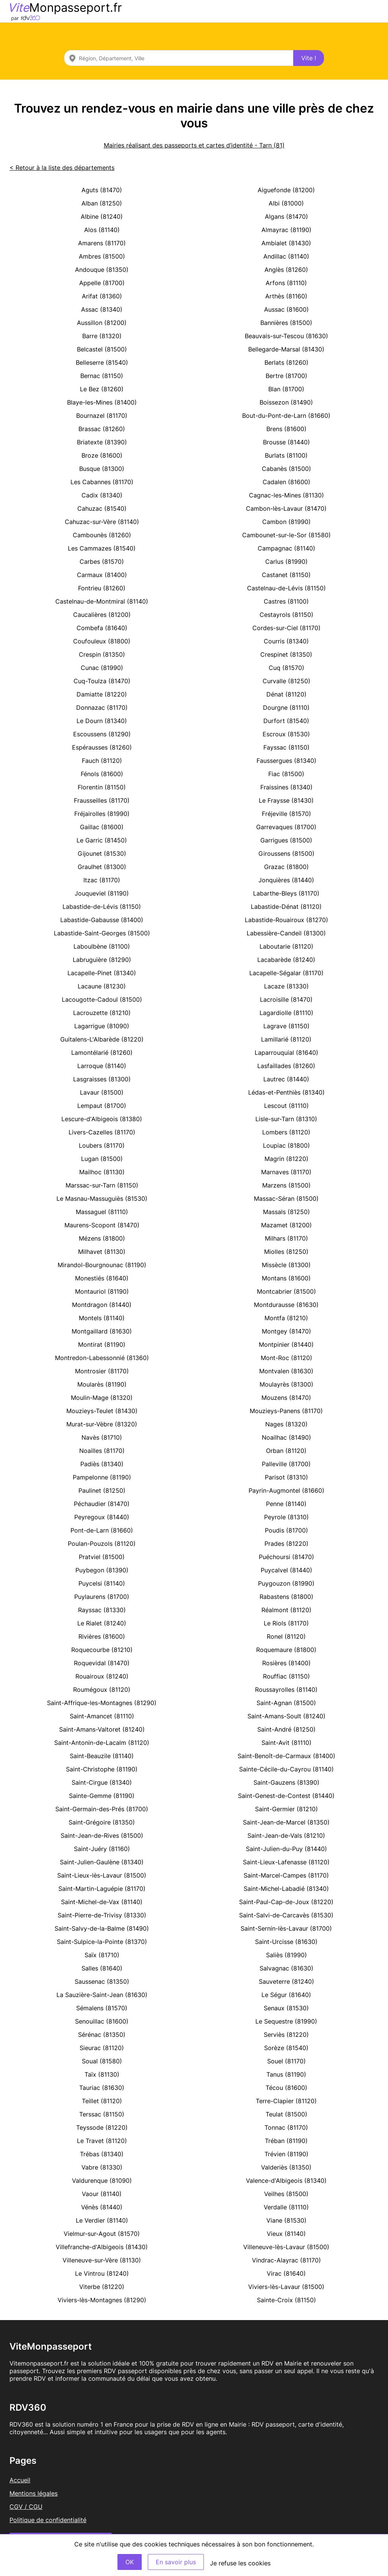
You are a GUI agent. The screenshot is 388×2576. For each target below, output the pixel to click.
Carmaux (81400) (102, 575)
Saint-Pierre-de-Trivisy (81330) (102, 1915)
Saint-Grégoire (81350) (102, 1822)
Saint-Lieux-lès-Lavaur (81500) (101, 1875)
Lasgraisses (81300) (102, 1079)
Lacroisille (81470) (286, 999)
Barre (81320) (102, 336)
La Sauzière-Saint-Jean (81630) (101, 1995)
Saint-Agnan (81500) (286, 1703)
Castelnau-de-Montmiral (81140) (101, 601)
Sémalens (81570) (101, 2008)
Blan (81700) (286, 389)
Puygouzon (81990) (286, 1583)
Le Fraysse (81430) (286, 800)
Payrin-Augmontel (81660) (286, 1490)
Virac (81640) (286, 2273)
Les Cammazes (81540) (102, 548)
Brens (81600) (286, 429)
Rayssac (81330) (102, 1610)
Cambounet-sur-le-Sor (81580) (286, 535)
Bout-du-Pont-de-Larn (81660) (286, 415)
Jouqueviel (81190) (102, 893)
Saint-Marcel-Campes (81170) (286, 1875)
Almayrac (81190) (286, 230)
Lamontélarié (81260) (102, 1052)
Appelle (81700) (102, 283)
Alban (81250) (101, 203)
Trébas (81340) (102, 2154)
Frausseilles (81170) (102, 800)
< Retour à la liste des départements (61, 167)
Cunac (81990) (102, 667)
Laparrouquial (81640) (286, 1052)
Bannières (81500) (286, 322)
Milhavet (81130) (101, 1251)
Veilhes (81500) (286, 2194)
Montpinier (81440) (286, 1344)
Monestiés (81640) (101, 1278)
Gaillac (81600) (102, 827)
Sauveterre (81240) (286, 1981)
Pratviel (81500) (102, 1557)
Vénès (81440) (101, 2207)
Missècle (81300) (286, 1265)
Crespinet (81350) (286, 654)
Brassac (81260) (101, 429)
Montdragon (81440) (101, 1304)
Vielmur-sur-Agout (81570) (102, 2233)
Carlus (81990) (286, 561)
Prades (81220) (286, 1543)
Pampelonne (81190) (102, 1477)
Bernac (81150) (101, 376)
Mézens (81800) (102, 1238)
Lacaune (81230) (102, 986)
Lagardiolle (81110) (286, 1013)
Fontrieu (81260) (101, 588)
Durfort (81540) (286, 721)
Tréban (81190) (286, 2141)
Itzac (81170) (101, 880)
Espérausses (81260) (102, 747)
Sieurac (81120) (102, 2048)
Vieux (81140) (286, 2233)
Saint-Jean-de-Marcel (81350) (286, 1822)
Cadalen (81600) (286, 482)
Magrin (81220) (286, 1158)
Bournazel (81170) (101, 415)
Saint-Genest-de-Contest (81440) (286, 1795)
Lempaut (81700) (101, 1105)
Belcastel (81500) (102, 349)
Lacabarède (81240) (286, 959)
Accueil (19, 2480)
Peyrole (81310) (286, 1517)
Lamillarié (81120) (286, 1039)
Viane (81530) (286, 2220)
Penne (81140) (286, 1504)
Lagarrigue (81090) (101, 1026)
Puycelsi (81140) (101, 1583)
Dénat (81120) (286, 694)
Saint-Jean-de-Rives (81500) (102, 1835)
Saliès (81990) (286, 1955)
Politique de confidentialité (47, 2520)
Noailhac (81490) (286, 1437)
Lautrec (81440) (286, 1079)
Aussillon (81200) (102, 322)
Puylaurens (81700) (101, 1596)
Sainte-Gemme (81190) (102, 1795)
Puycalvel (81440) (286, 1570)
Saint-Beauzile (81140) (102, 1756)
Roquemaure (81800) (286, 1650)
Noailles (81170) (102, 1450)
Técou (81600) (286, 2087)
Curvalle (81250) (286, 681)
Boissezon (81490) (286, 402)
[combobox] (178, 58)
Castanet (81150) (286, 575)
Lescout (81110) (286, 1105)
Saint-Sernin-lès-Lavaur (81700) (286, 1928)
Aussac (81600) (286, 309)
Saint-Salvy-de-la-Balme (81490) (102, 1928)
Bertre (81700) (286, 376)
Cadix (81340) (101, 495)
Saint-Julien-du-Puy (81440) (286, 1849)
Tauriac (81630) (101, 2087)
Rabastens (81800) (286, 1596)
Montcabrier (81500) (286, 1291)
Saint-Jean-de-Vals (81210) (286, 1835)
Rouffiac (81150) (286, 1676)
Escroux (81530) (286, 734)
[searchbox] (178, 58)
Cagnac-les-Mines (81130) (286, 495)
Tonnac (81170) (286, 2127)
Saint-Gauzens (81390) (286, 1782)
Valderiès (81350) (286, 2167)
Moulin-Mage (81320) (102, 1397)
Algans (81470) (286, 216)
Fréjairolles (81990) (102, 813)
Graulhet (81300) (102, 867)
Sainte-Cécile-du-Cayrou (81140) (286, 1769)
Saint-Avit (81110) (286, 1742)
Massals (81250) (286, 1212)
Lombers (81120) (286, 1132)
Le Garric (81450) (102, 840)
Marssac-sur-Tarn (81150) (102, 1185)
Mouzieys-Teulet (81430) (102, 1411)
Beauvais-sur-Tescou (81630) (286, 336)
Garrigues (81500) (286, 840)
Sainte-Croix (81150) (286, 2300)
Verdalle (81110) (286, 2207)
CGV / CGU (25, 2506)
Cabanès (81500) (286, 468)
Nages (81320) (286, 1424)
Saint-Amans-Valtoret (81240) (102, 1729)
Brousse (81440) (286, 442)
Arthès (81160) (286, 296)
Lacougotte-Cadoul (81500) (102, 999)
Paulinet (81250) (101, 1490)
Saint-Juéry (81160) (102, 1849)
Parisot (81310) (286, 1477)
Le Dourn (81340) (102, 721)
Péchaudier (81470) (102, 1504)
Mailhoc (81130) (102, 1172)
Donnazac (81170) (102, 707)
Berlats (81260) (286, 362)
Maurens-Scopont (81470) (101, 1225)
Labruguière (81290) (102, 959)
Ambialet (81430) (286, 243)
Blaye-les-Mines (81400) (102, 402)
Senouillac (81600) (101, 2021)
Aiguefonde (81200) (286, 190)
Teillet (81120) (102, 2101)
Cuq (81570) (286, 667)
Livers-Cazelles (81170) (102, 1132)
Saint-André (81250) (286, 1729)
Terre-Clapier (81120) (286, 2101)
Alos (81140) (102, 230)
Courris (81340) (286, 641)
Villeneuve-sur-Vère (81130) (102, 2260)
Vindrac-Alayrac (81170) (286, 2260)
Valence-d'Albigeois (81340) (286, 2180)
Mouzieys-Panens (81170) (286, 1411)
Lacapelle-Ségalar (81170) (286, 973)
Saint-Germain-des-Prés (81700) (101, 1809)
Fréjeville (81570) (286, 813)
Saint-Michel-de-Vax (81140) (101, 1902)
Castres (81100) (286, 601)
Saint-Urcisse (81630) (286, 1941)
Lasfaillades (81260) (286, 1066)
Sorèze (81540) (286, 2048)
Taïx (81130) (101, 2074)
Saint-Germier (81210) (286, 1809)
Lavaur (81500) (102, 1092)
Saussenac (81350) (102, 1981)
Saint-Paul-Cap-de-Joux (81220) (286, 1902)
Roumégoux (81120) (101, 1689)
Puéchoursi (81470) (286, 1557)
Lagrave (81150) (286, 1026)
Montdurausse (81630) (286, 1304)
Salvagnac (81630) (286, 1968)
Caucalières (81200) (102, 614)
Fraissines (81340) (286, 787)
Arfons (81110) (286, 283)
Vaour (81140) (102, 2194)
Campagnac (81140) (286, 548)
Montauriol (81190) (102, 1291)
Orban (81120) (286, 1450)
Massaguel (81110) (102, 1212)
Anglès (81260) (286, 269)
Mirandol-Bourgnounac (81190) (102, 1265)
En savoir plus (176, 2562)
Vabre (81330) (101, 2167)
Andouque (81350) (101, 269)
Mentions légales (33, 2493)
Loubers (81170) (102, 1145)
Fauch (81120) (102, 760)
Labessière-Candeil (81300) (286, 933)
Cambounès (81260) (102, 535)
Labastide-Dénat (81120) (286, 906)
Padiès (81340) (102, 1464)
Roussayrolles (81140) (286, 1689)
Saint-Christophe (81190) (102, 1769)
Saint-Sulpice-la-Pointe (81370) (102, 1941)
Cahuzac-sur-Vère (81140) (102, 522)
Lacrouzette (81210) (102, 1013)
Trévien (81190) (286, 2154)
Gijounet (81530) (102, 853)
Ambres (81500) (102, 256)
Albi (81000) (286, 203)
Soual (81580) (102, 2061)
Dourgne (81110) (286, 707)
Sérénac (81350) (101, 2034)
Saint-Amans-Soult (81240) (286, 1716)
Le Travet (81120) (102, 2141)
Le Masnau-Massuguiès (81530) (101, 1198)
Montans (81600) (286, 1278)
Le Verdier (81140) (102, 2220)
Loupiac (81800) (286, 1145)
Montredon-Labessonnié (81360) (102, 1358)
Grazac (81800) (286, 867)
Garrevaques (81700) (286, 827)
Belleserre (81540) (102, 362)
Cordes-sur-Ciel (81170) (286, 628)
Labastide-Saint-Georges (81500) (102, 933)
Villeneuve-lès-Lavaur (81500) (286, 2247)
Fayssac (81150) (286, 747)
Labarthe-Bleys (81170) (286, 893)
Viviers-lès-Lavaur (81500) (286, 2286)
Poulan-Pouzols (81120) (102, 1543)
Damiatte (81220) (102, 694)
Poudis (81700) (286, 1530)
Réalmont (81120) (286, 1610)
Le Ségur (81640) (286, 1995)
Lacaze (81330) (286, 986)
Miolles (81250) (286, 1251)
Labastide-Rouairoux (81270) (286, 920)
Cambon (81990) (286, 522)
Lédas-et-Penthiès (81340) (286, 1092)
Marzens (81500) (286, 1185)
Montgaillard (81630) (102, 1331)
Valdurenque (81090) (102, 2180)
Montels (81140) (102, 1318)
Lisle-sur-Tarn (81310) (286, 1119)
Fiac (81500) (286, 774)
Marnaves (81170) (286, 1172)
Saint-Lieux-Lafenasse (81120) (286, 1862)
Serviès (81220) (286, 2034)
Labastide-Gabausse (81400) (101, 920)
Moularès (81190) (102, 1384)
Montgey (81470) (286, 1331)
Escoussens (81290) (102, 734)
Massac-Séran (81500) (286, 1198)
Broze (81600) (101, 455)
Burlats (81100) (286, 455)
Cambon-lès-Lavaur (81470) (286, 508)
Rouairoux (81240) (101, 1676)
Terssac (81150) (101, 2114)
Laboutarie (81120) (286, 946)
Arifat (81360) (102, 296)
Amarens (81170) (102, 243)
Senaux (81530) (286, 2008)
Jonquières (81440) (286, 880)
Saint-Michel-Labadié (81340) (286, 1888)
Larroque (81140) (101, 1066)
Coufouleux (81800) (101, 641)
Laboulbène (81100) (102, 946)
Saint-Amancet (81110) (102, 1716)
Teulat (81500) (286, 2114)
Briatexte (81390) (102, 442)
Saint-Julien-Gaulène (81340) (102, 1862)
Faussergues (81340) (286, 760)
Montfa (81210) (286, 1318)
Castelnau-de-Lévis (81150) (286, 588)
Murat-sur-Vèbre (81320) (101, 1424)
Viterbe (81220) (101, 2286)
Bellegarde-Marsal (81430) (286, 349)
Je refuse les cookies (240, 2563)
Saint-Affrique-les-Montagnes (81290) (101, 1703)
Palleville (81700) (286, 1464)
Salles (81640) (101, 1968)
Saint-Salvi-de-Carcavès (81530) (286, 1915)
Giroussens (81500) (286, 853)
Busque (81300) (101, 468)
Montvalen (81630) (286, 1371)
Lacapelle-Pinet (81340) (101, 973)
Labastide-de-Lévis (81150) (102, 906)
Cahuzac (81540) (102, 508)
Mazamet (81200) (286, 1225)
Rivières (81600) (101, 1636)
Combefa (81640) (102, 628)
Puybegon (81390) (101, 1570)
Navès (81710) (101, 1437)
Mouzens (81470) (286, 1397)
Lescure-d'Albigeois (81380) (101, 1119)
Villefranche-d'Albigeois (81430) (102, 2247)
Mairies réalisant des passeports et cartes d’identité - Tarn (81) (194, 145)
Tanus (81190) (286, 2074)
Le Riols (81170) (286, 1623)
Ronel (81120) (286, 1636)
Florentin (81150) (102, 787)
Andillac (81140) (286, 256)
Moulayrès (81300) (286, 1384)
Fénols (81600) (102, 774)
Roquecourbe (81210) (102, 1650)
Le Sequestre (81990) (286, 2021)
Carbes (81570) (102, 561)
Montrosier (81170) (102, 1371)
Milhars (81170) (286, 1238)
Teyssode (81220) (102, 2127)
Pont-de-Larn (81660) (101, 1530)
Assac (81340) (101, 309)
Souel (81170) (286, 2061)
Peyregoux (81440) (101, 1517)
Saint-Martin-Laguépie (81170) (102, 1888)
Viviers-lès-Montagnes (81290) (102, 2300)
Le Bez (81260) (102, 389)
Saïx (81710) (101, 1955)
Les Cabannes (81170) (101, 482)
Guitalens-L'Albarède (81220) (102, 1039)
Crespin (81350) (102, 654)
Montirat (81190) (101, 1344)
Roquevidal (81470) (102, 1663)
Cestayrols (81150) (286, 614)
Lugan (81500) (102, 1158)
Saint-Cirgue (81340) (102, 1782)
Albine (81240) (102, 216)
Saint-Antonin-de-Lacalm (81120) (101, 1742)
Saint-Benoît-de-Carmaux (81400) (286, 1756)
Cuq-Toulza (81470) (102, 681)
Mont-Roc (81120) (286, 1358)
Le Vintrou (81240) (102, 2273)
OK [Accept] (129, 2562)
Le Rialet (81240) (101, 1623)
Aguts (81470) (101, 190)
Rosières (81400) (286, 1663)
